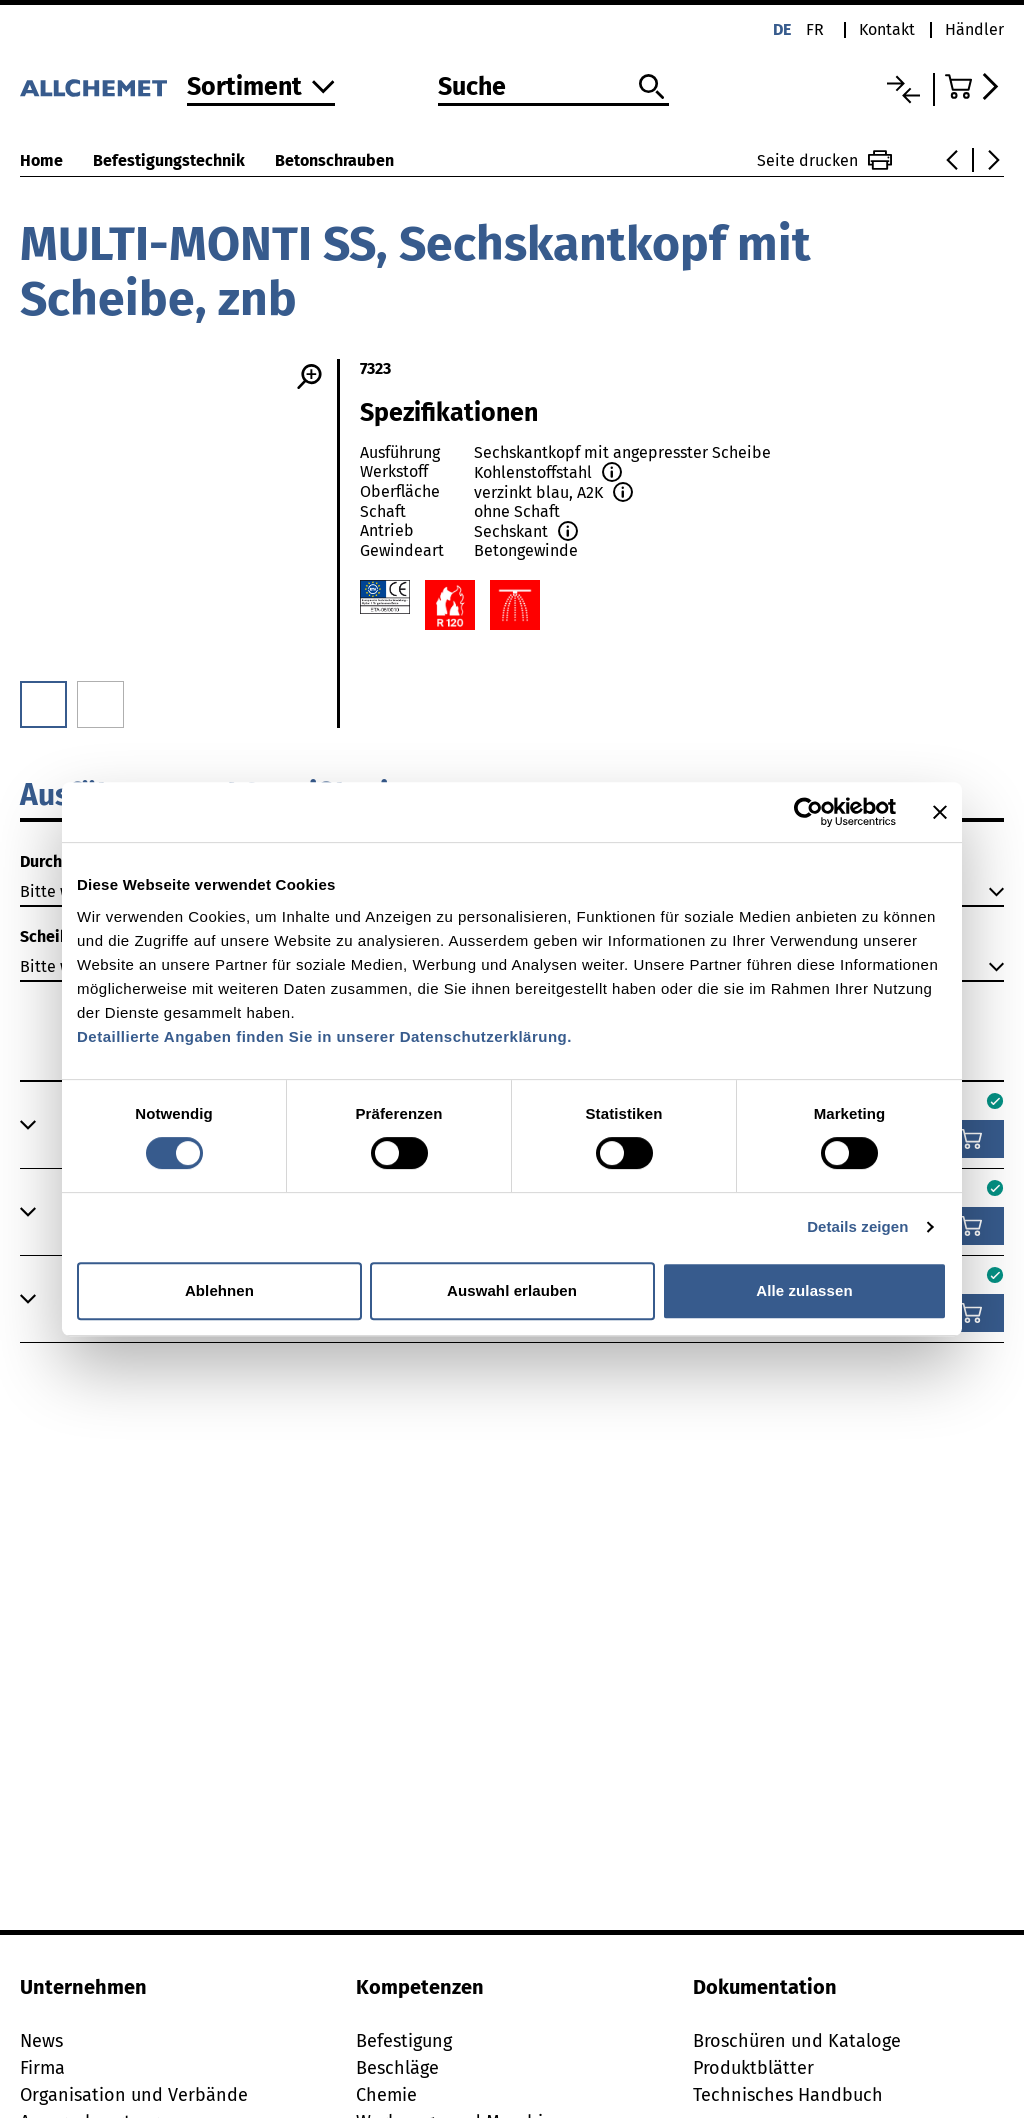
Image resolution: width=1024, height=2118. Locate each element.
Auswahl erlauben (512, 1290)
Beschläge (397, 2068)
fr (815, 29)
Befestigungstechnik (169, 160)
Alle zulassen (804, 1290)
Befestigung (404, 2041)
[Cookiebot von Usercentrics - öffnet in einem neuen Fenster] (808, 812)
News (41, 2041)
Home (41, 160)
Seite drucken (824, 160)
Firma (42, 2068)
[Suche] (553, 88)
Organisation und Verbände (134, 2095)
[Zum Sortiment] (261, 88)
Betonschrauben (334, 160)
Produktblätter (753, 2068)
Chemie (386, 2095)
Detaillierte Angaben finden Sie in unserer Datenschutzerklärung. (324, 1036)
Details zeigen (857, 1226)
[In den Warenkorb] (971, 1139)
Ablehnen (219, 1290)
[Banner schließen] (940, 812)
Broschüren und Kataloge (797, 2041)
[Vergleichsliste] (903, 89)
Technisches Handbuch (788, 2095)
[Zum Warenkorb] (974, 86)
